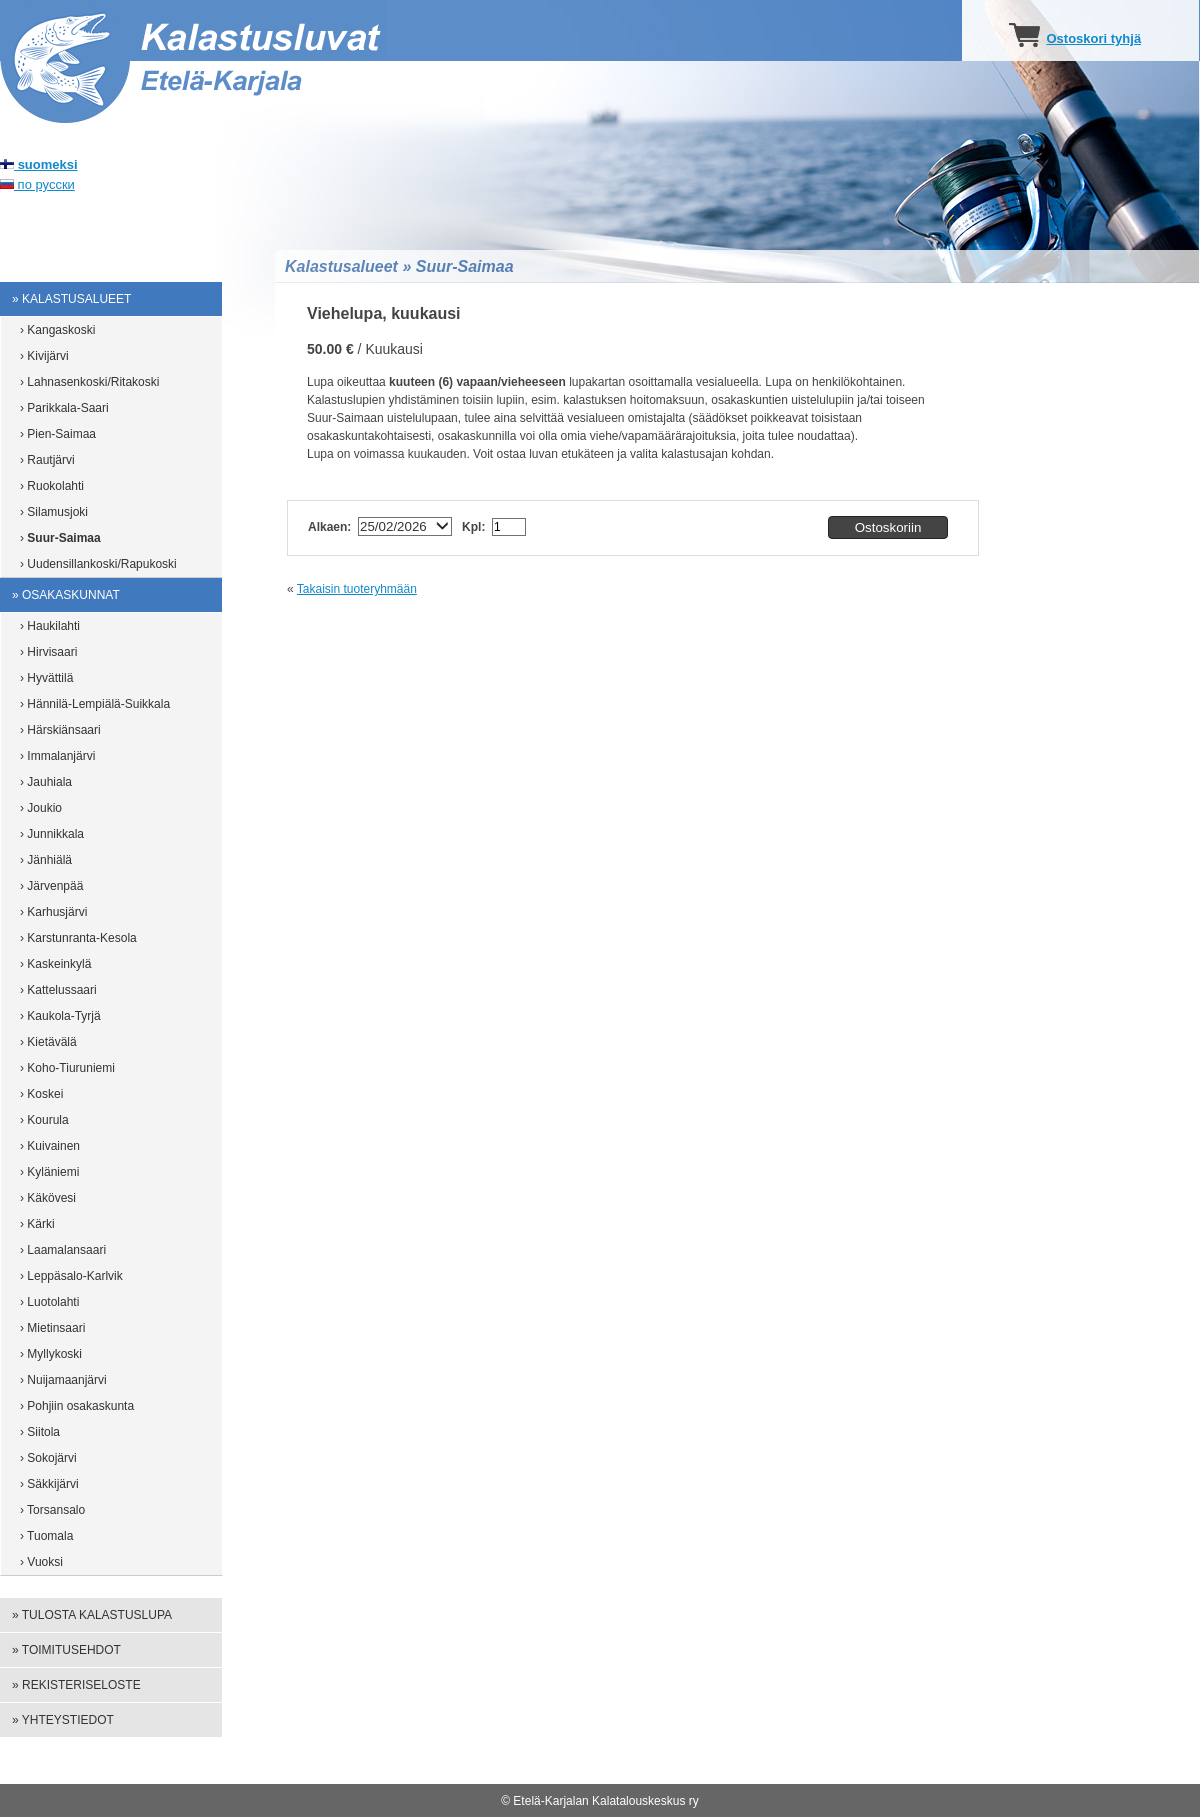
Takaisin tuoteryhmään (357, 589)
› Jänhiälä (46, 860)
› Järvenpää (51, 886)
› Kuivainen (50, 1146)
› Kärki (37, 1224)
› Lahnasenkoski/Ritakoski (89, 382)
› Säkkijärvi (49, 1484)
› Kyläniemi (49, 1172)
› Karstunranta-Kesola (78, 938)
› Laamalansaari (63, 1250)
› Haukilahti (50, 626)
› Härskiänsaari (60, 730)
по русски (37, 184)
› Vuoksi (41, 1562)
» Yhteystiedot (63, 1720)
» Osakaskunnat (66, 595)
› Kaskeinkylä (55, 964)
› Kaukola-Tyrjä (60, 1016)
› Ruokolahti (52, 486)
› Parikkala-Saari (64, 408)
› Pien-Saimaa (58, 434)
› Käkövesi (48, 1198)
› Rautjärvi (47, 460)
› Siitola (40, 1432)
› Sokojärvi (48, 1458)
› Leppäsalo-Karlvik (71, 1276)
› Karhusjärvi (53, 912)
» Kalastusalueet (71, 299)
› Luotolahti (49, 1302)
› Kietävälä (48, 1042)
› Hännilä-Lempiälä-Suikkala (95, 704)
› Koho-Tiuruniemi (67, 1068)
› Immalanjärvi (57, 756)
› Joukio (41, 808)
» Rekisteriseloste (76, 1685)
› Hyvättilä (46, 678)
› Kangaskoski (57, 330)
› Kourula (44, 1120)
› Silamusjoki (54, 512)
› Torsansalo (52, 1510)
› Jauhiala (46, 782)
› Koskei (41, 1094)
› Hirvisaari (48, 652)
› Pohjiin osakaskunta (77, 1406)
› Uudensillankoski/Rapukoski (98, 564)
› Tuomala (46, 1536)
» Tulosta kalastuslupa (92, 1615)
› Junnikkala (52, 834)
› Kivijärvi (44, 356)
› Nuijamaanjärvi (63, 1380)
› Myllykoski (51, 1354)
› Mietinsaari (52, 1328)
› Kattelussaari (58, 990)
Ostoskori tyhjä (1093, 38)
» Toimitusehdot (66, 1650)
